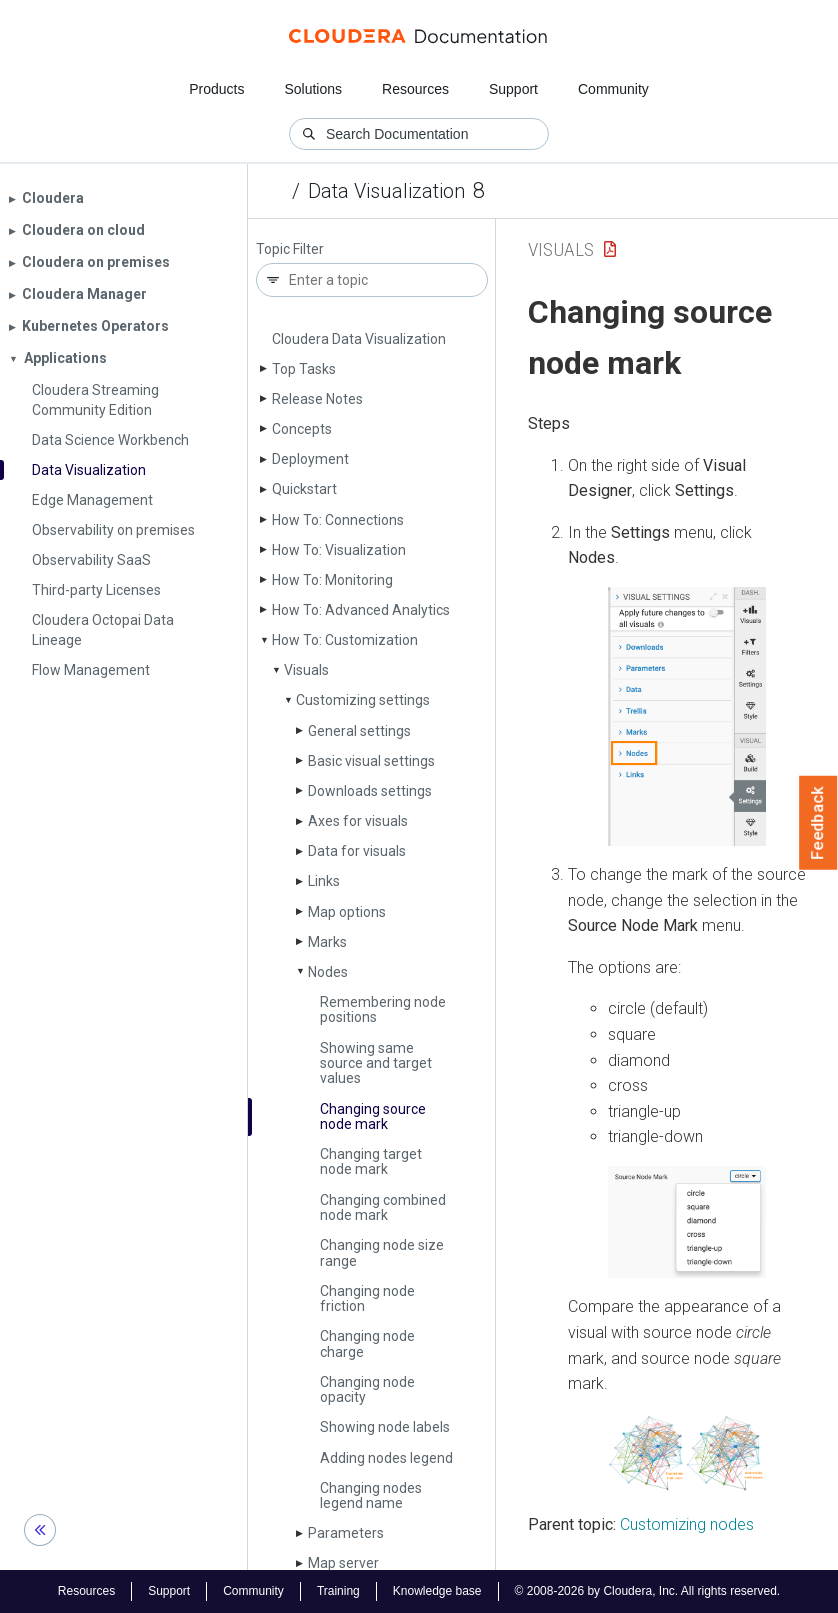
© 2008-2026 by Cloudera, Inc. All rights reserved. (648, 1591)
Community (613, 89)
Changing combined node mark (383, 1207)
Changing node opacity (367, 1389)
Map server (343, 1563)
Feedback (818, 823)
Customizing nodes (687, 1524)
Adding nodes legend (386, 1458)
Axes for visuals (358, 821)
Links (324, 881)
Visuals (306, 670)
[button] (687, 716)
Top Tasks (304, 369)
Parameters (346, 1533)
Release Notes (317, 399)
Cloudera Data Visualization (359, 339)
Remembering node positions (383, 1009)
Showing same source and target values (376, 1063)
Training (338, 1591)
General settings (359, 731)
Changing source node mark (373, 1116)
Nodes (328, 972)
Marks (327, 942)
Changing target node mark (371, 1161)
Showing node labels (385, 1427)
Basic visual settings (371, 761)
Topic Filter (290, 249)
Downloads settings (370, 791)
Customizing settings (363, 700)
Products (216, 89)
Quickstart (304, 489)
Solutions (313, 89)
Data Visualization (386, 191)
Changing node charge (367, 1343)
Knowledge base (437, 1591)
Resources (415, 89)
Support (513, 89)
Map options (347, 912)
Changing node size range (382, 1252)
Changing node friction (367, 1298)
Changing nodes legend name (371, 1495)
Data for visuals (357, 851)
